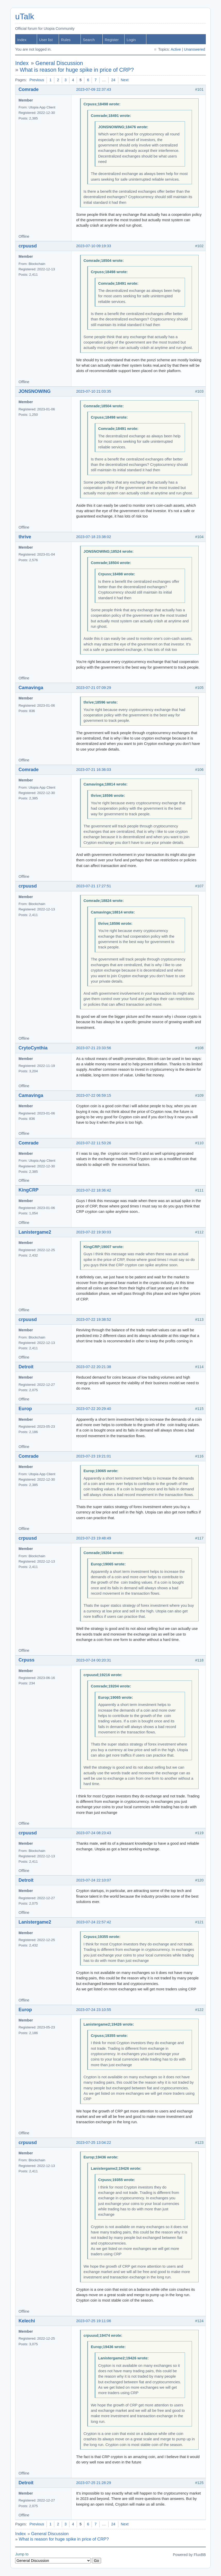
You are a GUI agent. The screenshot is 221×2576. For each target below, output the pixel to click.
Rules (65, 40)
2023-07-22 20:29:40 (93, 1409)
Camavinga (31, 687)
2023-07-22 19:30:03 (93, 1232)
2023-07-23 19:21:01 (93, 1456)
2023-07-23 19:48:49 (93, 1538)
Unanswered (194, 49)
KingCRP (29, 1190)
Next (125, 80)
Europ (25, 1408)
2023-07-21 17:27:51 (93, 886)
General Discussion (59, 63)
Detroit (26, 1366)
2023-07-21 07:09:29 (93, 688)
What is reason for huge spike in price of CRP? (77, 70)
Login (131, 40)
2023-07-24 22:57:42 (93, 1922)
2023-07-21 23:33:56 (93, 1048)
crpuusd (28, 245)
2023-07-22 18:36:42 (93, 1190)
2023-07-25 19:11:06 (93, 2321)
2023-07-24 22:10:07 (93, 1880)
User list (46, 40)
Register (112, 40)
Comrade (29, 89)
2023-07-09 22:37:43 (93, 89)
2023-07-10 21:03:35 (93, 391)
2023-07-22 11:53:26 (93, 1143)
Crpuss (26, 1660)
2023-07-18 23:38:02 (93, 537)
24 (113, 80)
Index (21, 40)
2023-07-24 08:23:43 (93, 1833)
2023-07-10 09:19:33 (93, 246)
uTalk (24, 16)
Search (89, 40)
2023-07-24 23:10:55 (93, 2010)
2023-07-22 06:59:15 (93, 1095)
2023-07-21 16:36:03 (93, 770)
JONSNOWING (35, 391)
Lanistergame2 (35, 1232)
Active (176, 49)
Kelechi (27, 2320)
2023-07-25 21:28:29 (93, 2483)
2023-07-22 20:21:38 (93, 1367)
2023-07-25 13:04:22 (93, 2142)
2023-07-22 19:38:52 (93, 1319)
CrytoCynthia (33, 1047)
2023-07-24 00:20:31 (93, 1660)
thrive (25, 536)
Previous (36, 80)
